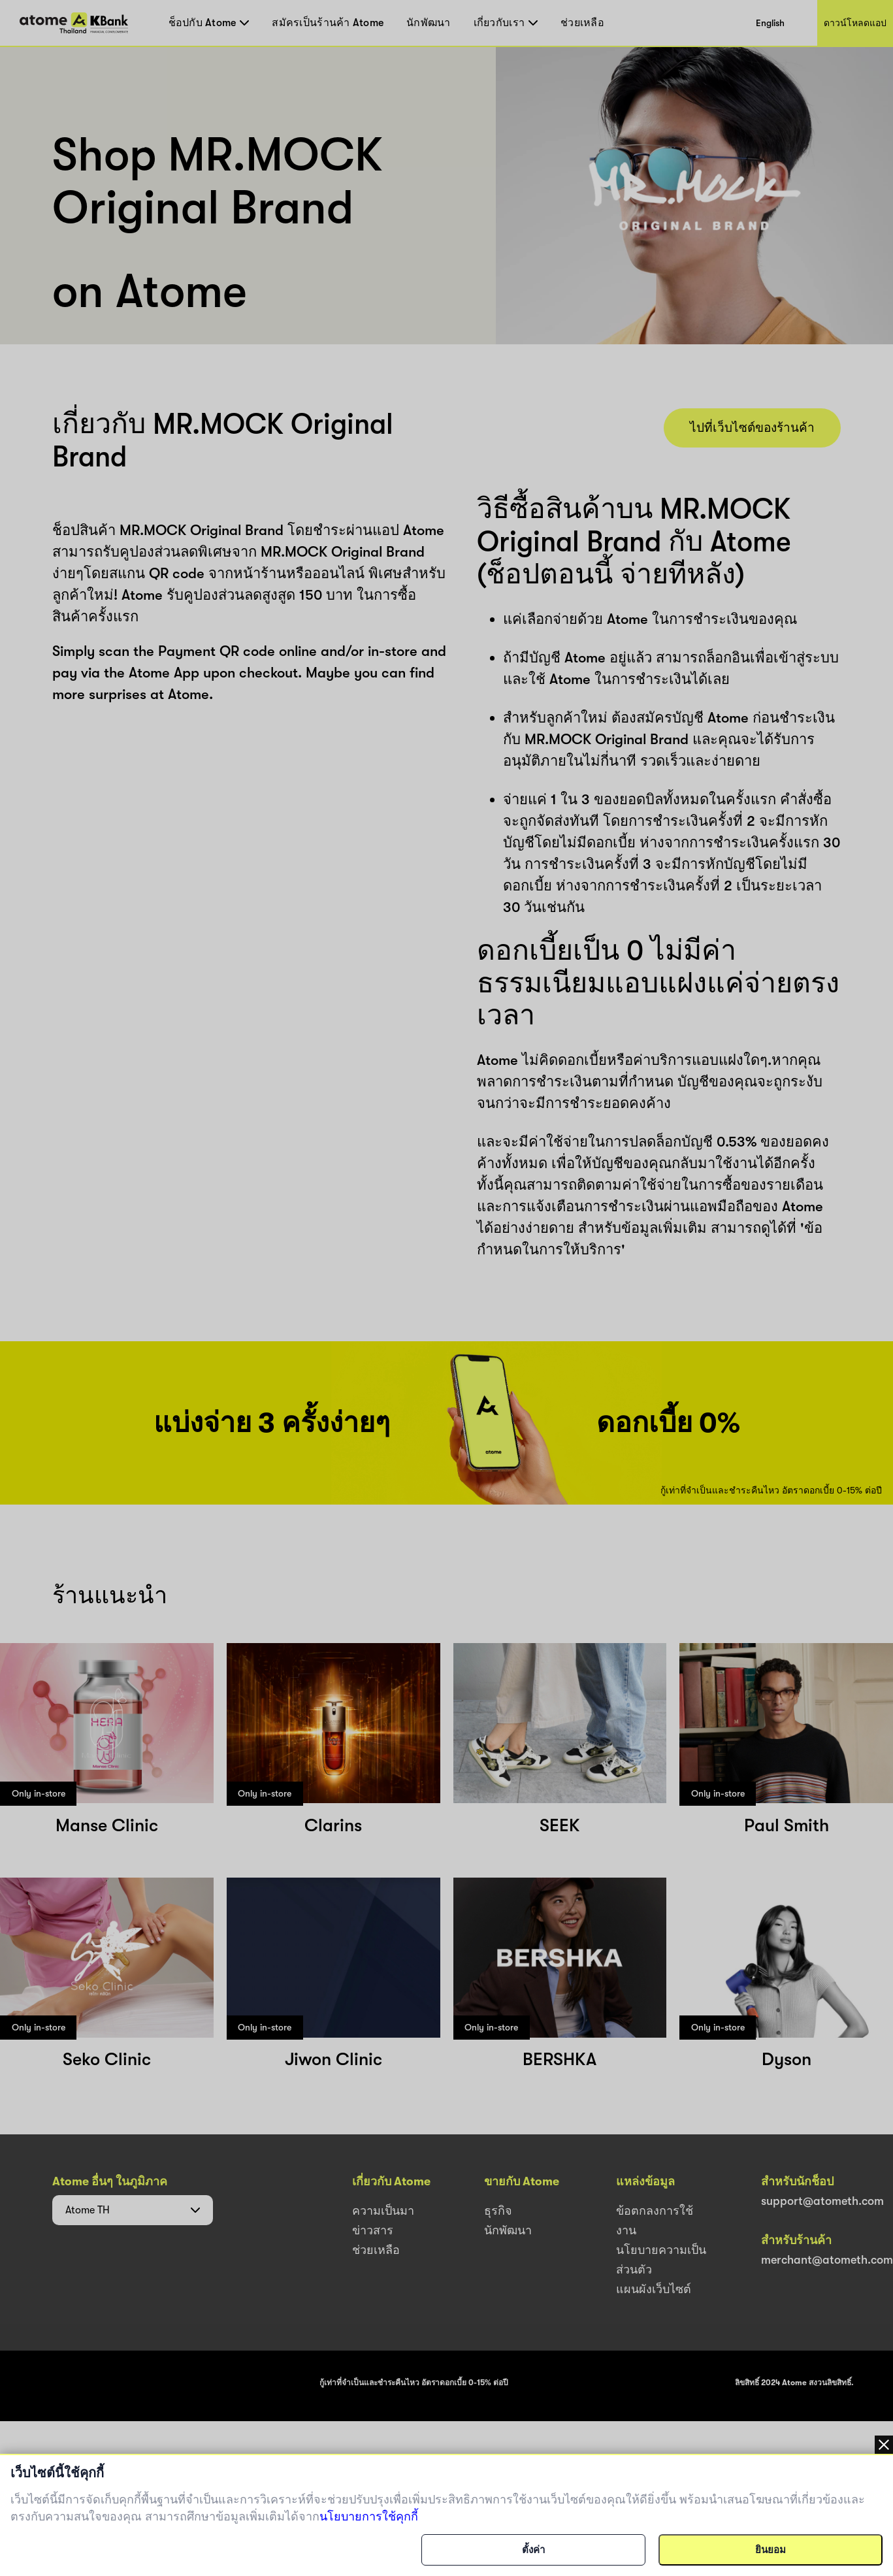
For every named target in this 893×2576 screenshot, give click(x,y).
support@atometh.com (822, 2201)
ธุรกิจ (498, 2210)
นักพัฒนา (428, 23)
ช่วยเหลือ (582, 23)
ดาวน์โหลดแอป (855, 23)
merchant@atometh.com (827, 2259)
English (770, 23)
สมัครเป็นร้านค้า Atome (327, 23)
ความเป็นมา (383, 2210)
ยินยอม (770, 2550)
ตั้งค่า (533, 2550)
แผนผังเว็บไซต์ (653, 2289)
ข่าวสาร (372, 2230)
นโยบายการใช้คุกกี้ (368, 2516)
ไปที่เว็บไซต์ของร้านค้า (752, 428)
